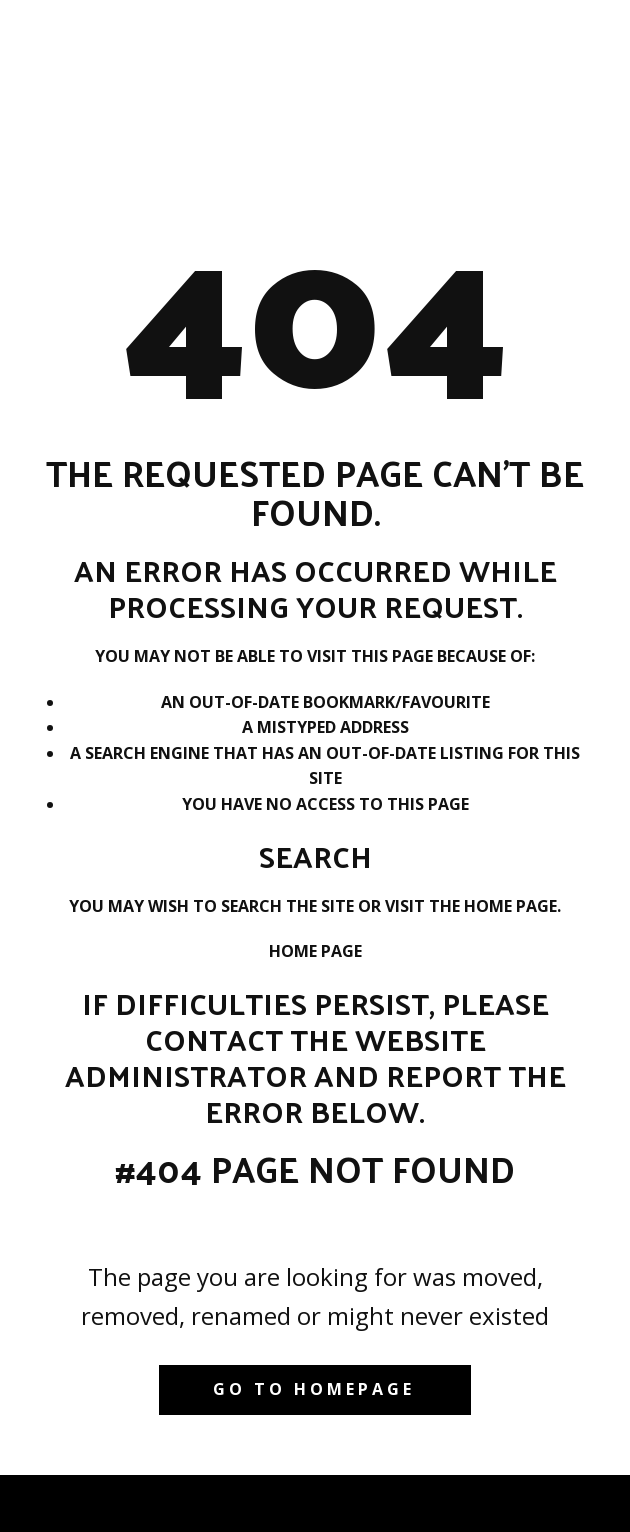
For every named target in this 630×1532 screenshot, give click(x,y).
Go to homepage (314, 1389)
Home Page (315, 951)
